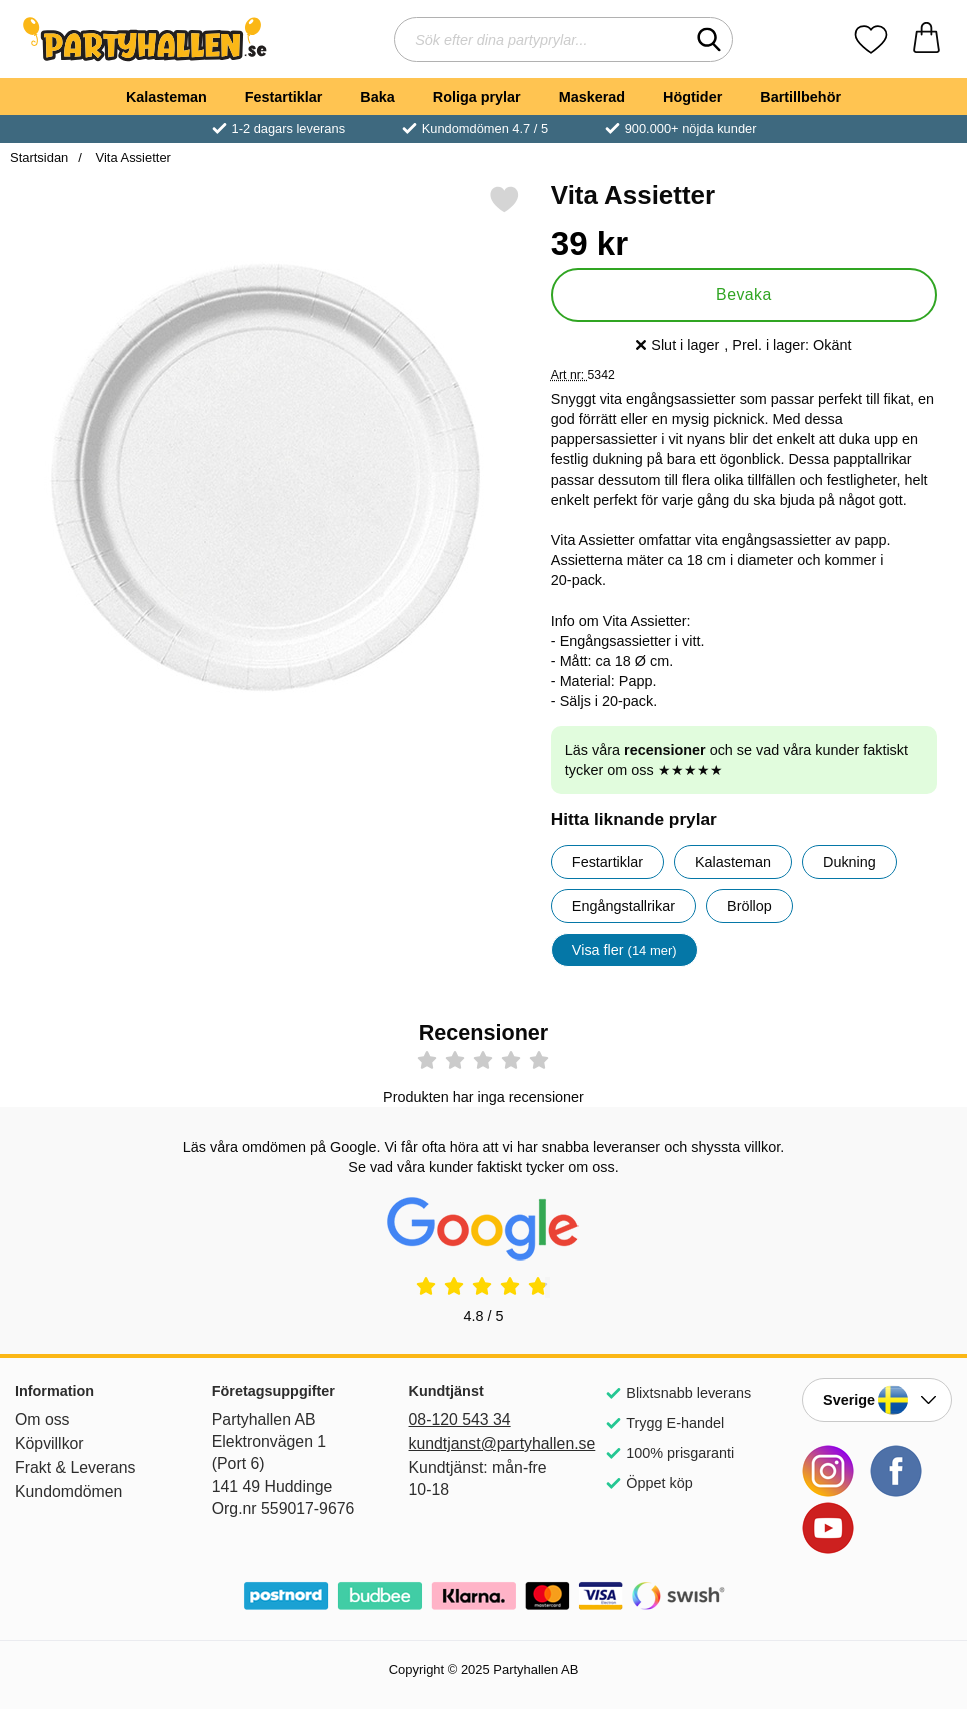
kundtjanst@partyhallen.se (484, 1443)
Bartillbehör (800, 97)
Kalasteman (166, 97)
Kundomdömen (68, 1491)
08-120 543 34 (460, 1419)
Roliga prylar (477, 97)
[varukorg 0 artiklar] (926, 39)
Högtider (692, 97)
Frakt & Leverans (75, 1467)
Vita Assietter (131, 157)
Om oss (42, 1419)
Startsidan (39, 157)
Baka (377, 97)
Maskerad (592, 97)
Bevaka (744, 294)
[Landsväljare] (877, 1400)
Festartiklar (284, 97)
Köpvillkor (49, 1443)
